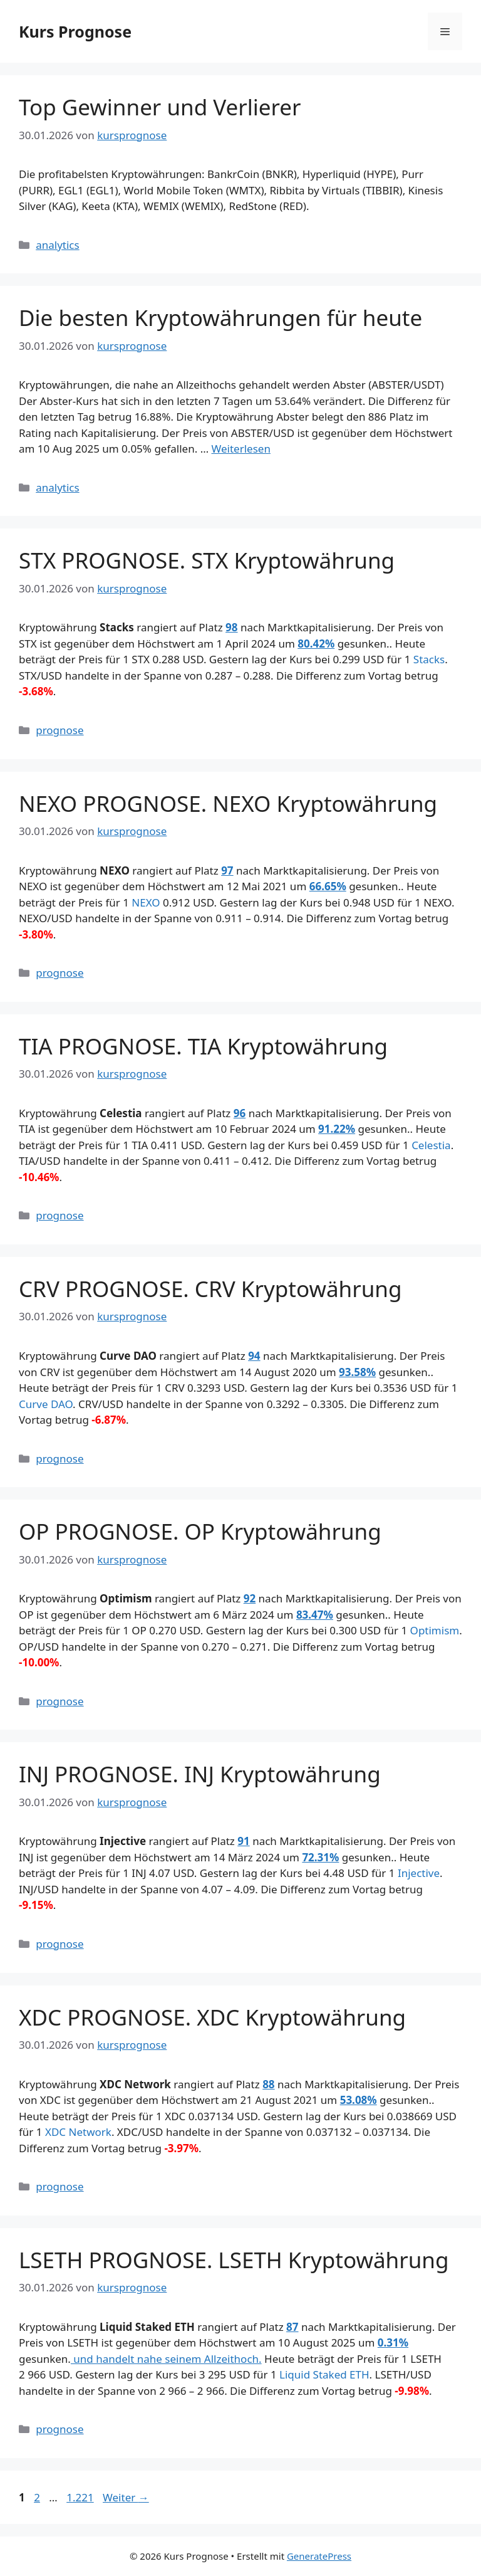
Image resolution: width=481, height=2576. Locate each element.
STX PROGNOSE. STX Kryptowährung (207, 560)
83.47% (314, 1614)
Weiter (126, 2497)
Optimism (435, 1630)
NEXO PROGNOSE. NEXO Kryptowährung (228, 803)
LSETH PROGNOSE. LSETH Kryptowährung (234, 2259)
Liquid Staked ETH (324, 2374)
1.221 (79, 2497)
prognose (59, 730)
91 (243, 1841)
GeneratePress (319, 2556)
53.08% (358, 2100)
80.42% (315, 643)
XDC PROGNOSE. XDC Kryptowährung (212, 2017)
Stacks (429, 659)
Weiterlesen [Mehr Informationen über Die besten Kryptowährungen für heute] (241, 448)
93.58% (357, 1372)
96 (240, 1113)
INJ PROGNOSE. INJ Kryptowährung (200, 1774)
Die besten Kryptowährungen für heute (220, 317)
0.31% (393, 2342)
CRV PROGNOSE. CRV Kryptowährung (210, 1288)
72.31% (320, 1857)
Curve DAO (46, 1404)
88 (268, 2084)
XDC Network (78, 2132)
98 (231, 627)
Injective (419, 1873)
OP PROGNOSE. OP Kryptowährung (200, 1531)
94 (254, 1355)
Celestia (431, 1145)
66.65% (327, 886)
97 (227, 870)
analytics (57, 245)
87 (292, 2327)
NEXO (146, 902)
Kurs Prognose (75, 31)
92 (250, 1598)
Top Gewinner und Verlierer (160, 107)
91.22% (336, 1129)
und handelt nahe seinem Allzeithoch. (166, 2359)
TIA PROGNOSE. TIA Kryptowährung (203, 1046)
